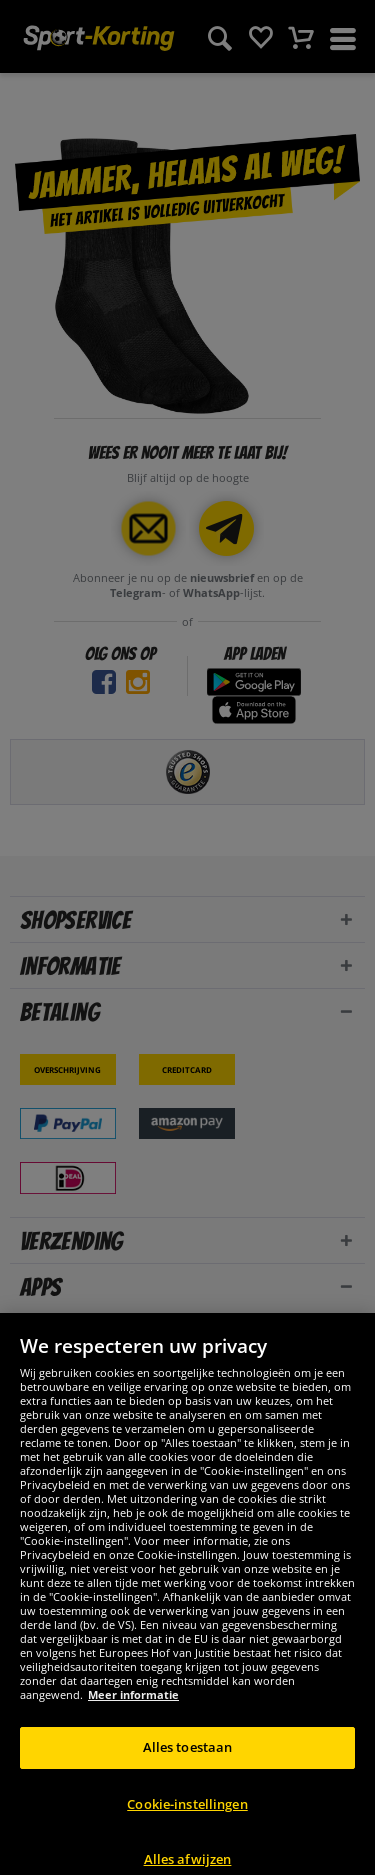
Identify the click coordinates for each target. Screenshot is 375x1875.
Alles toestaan (188, 1773)
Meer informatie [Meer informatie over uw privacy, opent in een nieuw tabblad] (133, 1720)
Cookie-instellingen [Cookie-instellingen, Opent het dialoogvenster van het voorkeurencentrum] (187, 1829)
